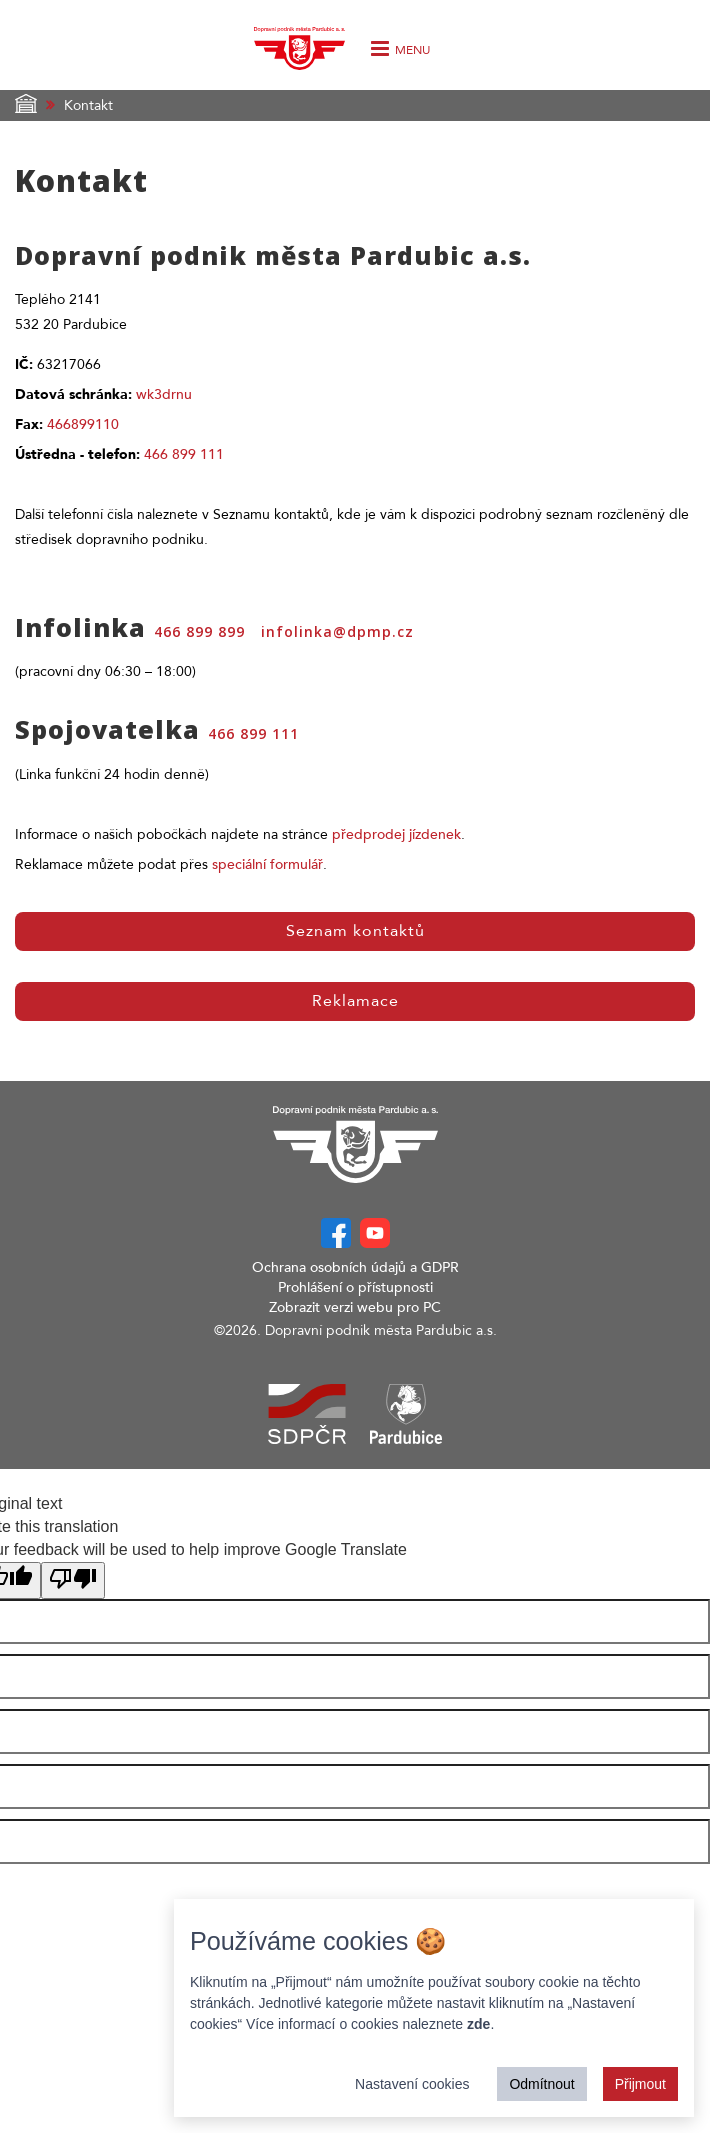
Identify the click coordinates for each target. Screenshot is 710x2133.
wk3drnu (164, 394)
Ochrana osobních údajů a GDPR (355, 1267)
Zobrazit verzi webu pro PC (355, 1307)
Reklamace (355, 1001)
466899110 (83, 424)
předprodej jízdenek (396, 834)
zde (478, 2024)
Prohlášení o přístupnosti (355, 1287)
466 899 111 (184, 454)
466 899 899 (199, 631)
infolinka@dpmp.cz (337, 631)
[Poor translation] (73, 1580)
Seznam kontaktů (355, 931)
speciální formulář (267, 864)
